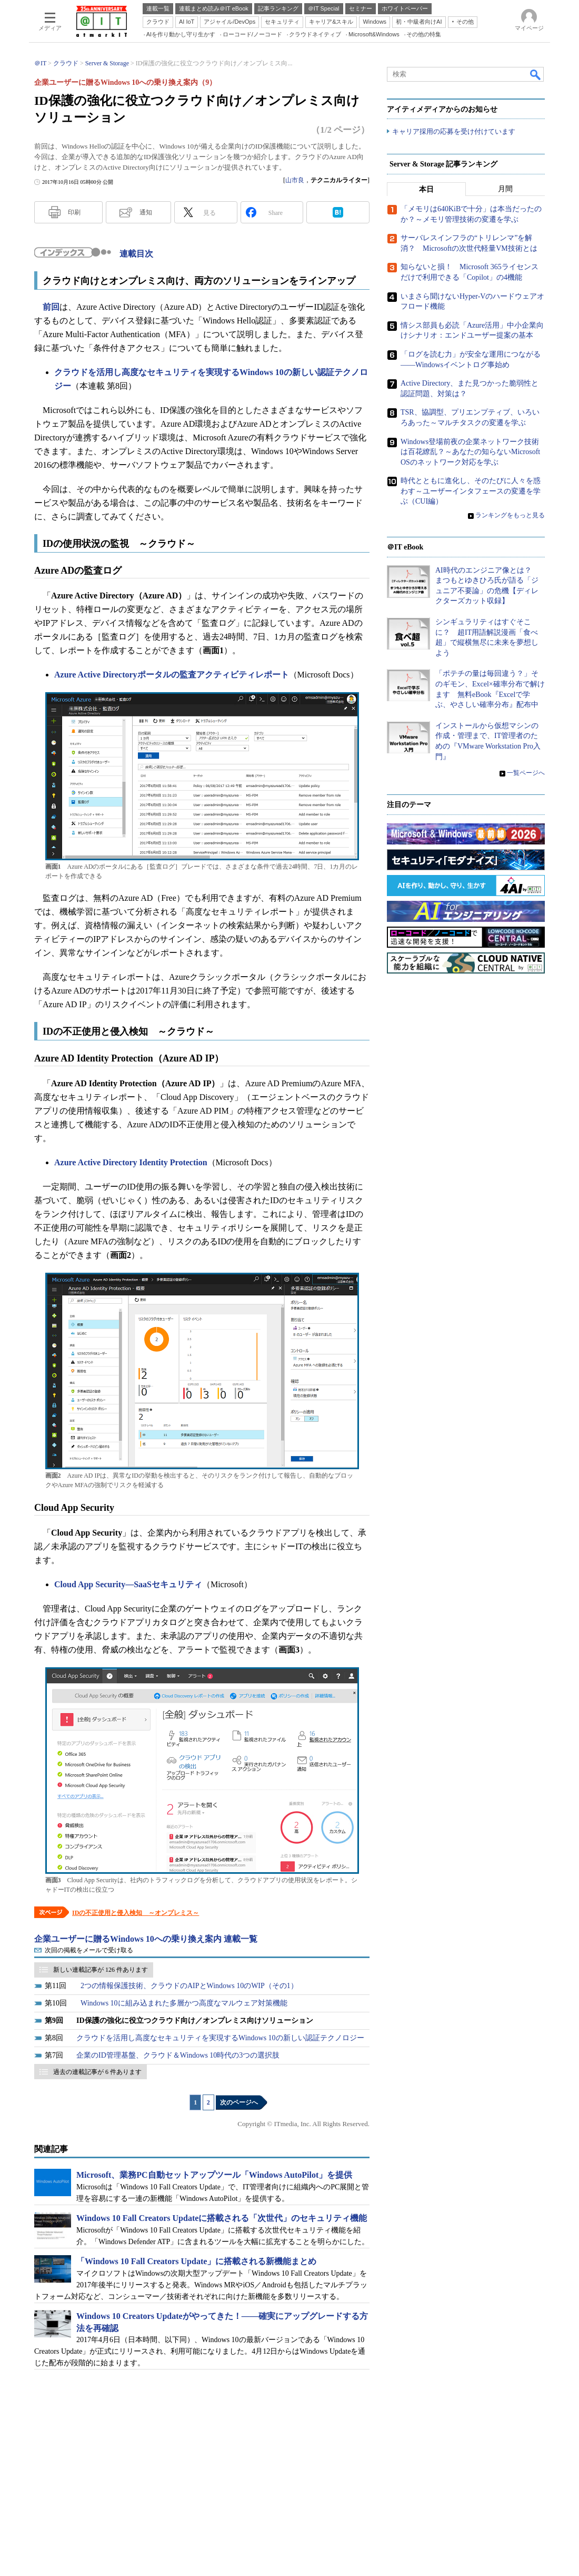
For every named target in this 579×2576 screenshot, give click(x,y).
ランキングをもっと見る (510, 515)
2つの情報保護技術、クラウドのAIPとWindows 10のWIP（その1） (189, 1986)
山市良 (294, 180)
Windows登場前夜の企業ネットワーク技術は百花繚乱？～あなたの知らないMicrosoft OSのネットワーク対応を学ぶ (470, 452)
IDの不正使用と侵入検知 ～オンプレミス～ (135, 1912)
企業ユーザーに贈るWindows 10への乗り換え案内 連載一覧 (145, 1938)
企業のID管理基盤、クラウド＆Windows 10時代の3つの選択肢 (177, 2055)
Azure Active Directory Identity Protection (130, 1162)
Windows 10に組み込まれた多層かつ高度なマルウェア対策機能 (184, 2003)
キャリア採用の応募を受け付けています (453, 132)
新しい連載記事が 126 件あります (100, 1969)
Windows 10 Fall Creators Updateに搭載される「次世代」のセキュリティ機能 (221, 2218)
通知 (145, 212)
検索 (536, 74)
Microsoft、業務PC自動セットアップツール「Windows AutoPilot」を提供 (214, 2174)
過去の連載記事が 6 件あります (97, 2072)
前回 (51, 306)
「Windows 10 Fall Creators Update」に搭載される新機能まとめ (196, 2261)
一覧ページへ (526, 773)
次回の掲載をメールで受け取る (89, 1950)
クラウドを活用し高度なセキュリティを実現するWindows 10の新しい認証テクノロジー (220, 2038)
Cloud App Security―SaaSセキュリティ (128, 1584)
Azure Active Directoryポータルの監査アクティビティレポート (171, 674)
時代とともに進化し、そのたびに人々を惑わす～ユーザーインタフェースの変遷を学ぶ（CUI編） (471, 491)
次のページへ (239, 2102)
